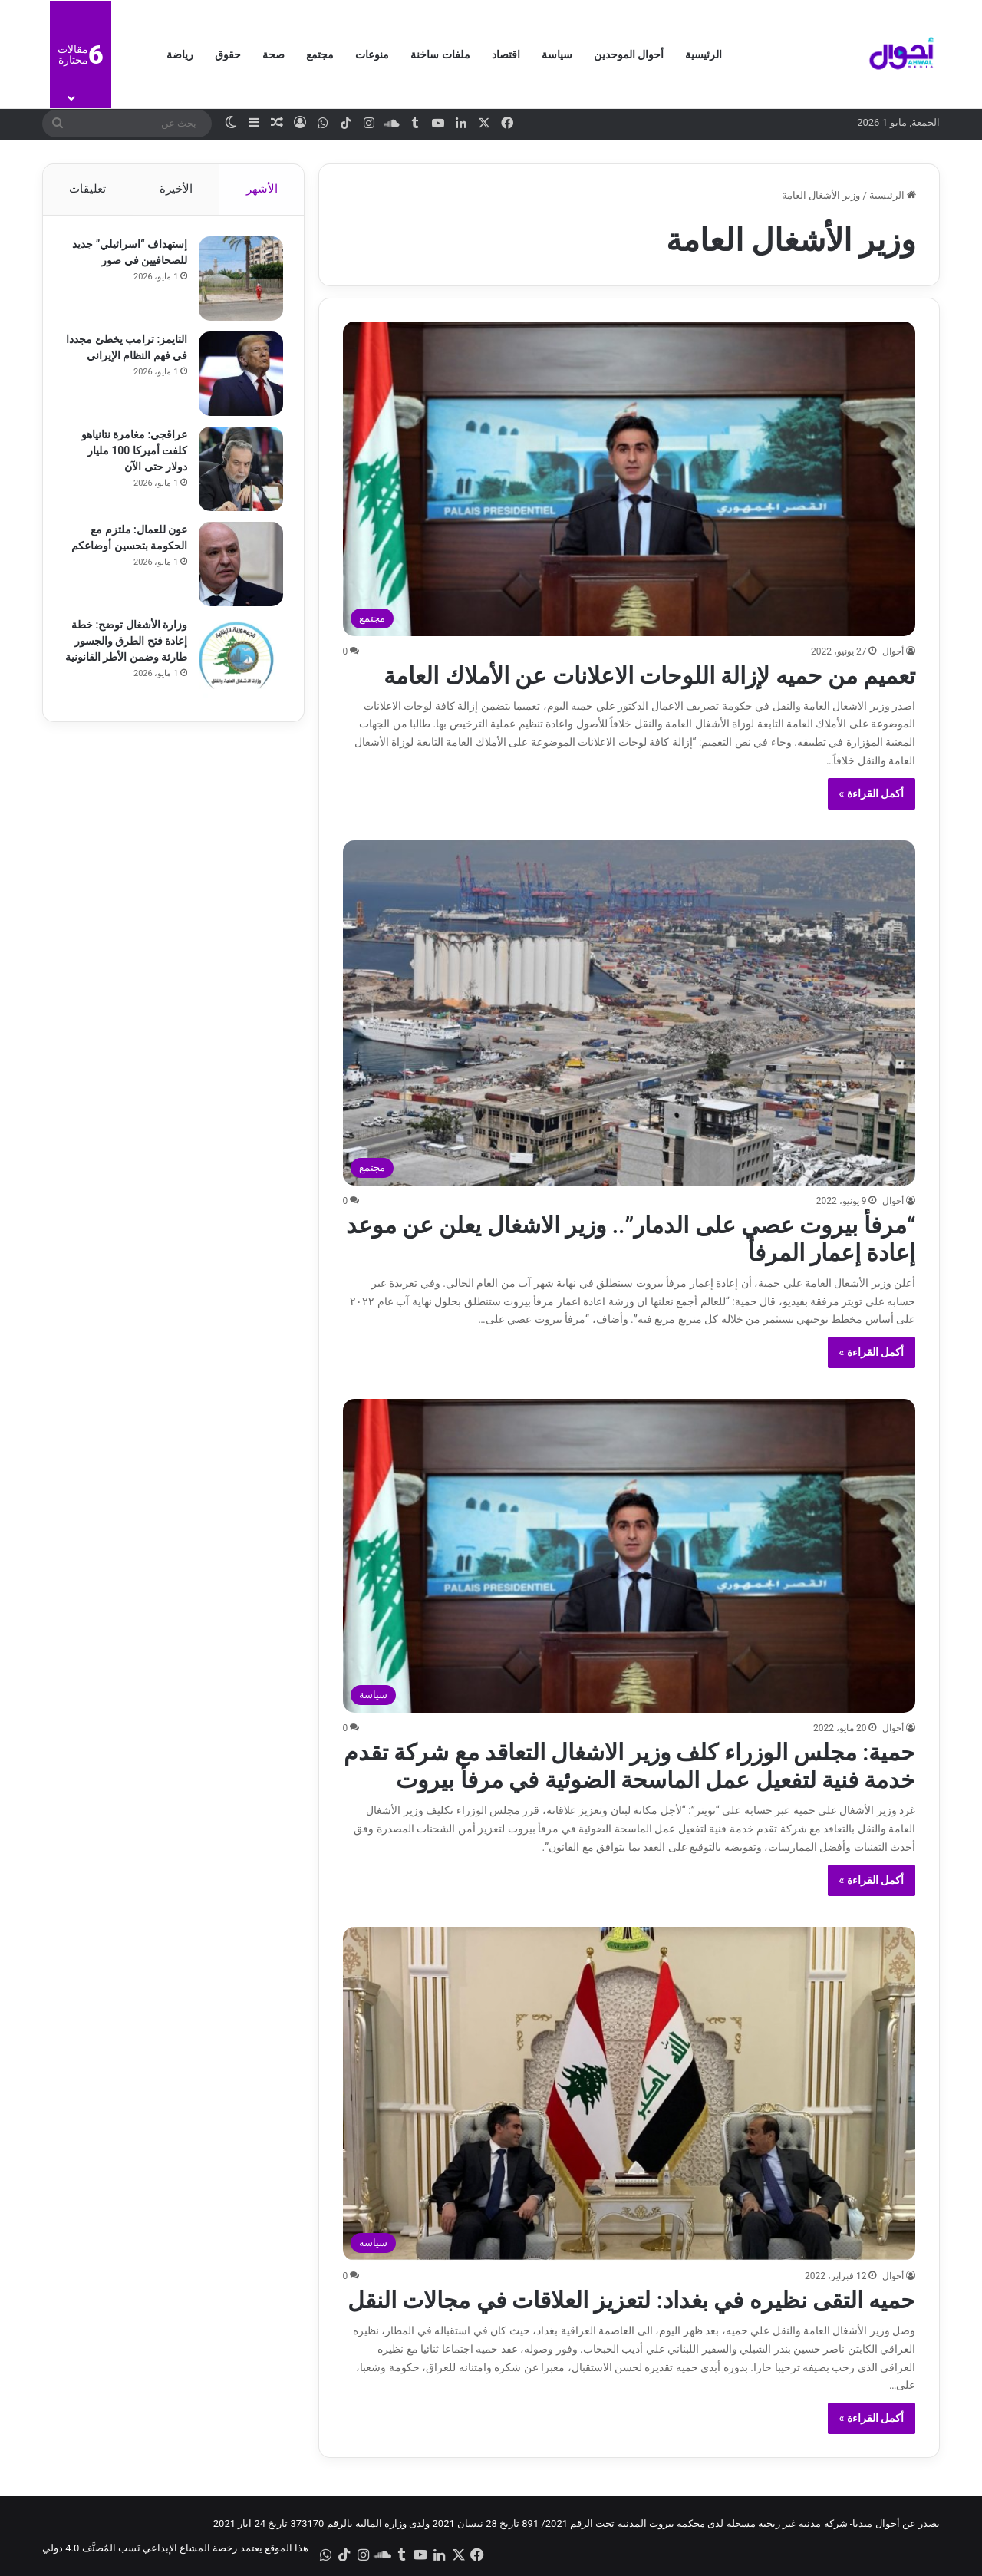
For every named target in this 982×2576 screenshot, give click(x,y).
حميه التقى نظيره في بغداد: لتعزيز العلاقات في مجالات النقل (631, 2300)
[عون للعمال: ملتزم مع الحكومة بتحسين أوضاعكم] (238, 566)
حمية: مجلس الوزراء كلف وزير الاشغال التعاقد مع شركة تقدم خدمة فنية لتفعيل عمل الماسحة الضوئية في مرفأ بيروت (629, 1766)
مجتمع (320, 54)
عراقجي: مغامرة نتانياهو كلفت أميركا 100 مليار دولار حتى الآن (131, 452)
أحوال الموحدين (629, 54)
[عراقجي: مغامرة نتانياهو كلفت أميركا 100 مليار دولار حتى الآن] (238, 471)
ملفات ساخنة (440, 54)
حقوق (228, 54)
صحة (273, 54)
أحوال (893, 651)
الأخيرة (176, 189)
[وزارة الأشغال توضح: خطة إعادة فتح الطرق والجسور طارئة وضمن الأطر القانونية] (238, 661)
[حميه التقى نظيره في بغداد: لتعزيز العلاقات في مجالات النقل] (629, 2094)
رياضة (179, 54)
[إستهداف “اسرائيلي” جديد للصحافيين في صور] (238, 281)
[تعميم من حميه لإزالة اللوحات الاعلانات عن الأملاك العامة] (629, 478)
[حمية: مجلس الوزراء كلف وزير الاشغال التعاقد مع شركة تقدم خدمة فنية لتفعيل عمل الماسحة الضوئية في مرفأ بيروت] (629, 1556)
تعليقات (87, 189)
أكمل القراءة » (872, 793)
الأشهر (262, 189)
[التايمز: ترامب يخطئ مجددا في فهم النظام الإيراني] (238, 376)
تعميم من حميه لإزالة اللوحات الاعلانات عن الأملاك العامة (650, 675)
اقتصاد (506, 54)
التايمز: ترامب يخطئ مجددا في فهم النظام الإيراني (138, 357)
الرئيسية (703, 54)
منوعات (372, 54)
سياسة (557, 54)
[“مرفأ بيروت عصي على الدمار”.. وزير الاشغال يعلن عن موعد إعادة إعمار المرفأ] (629, 1013)
